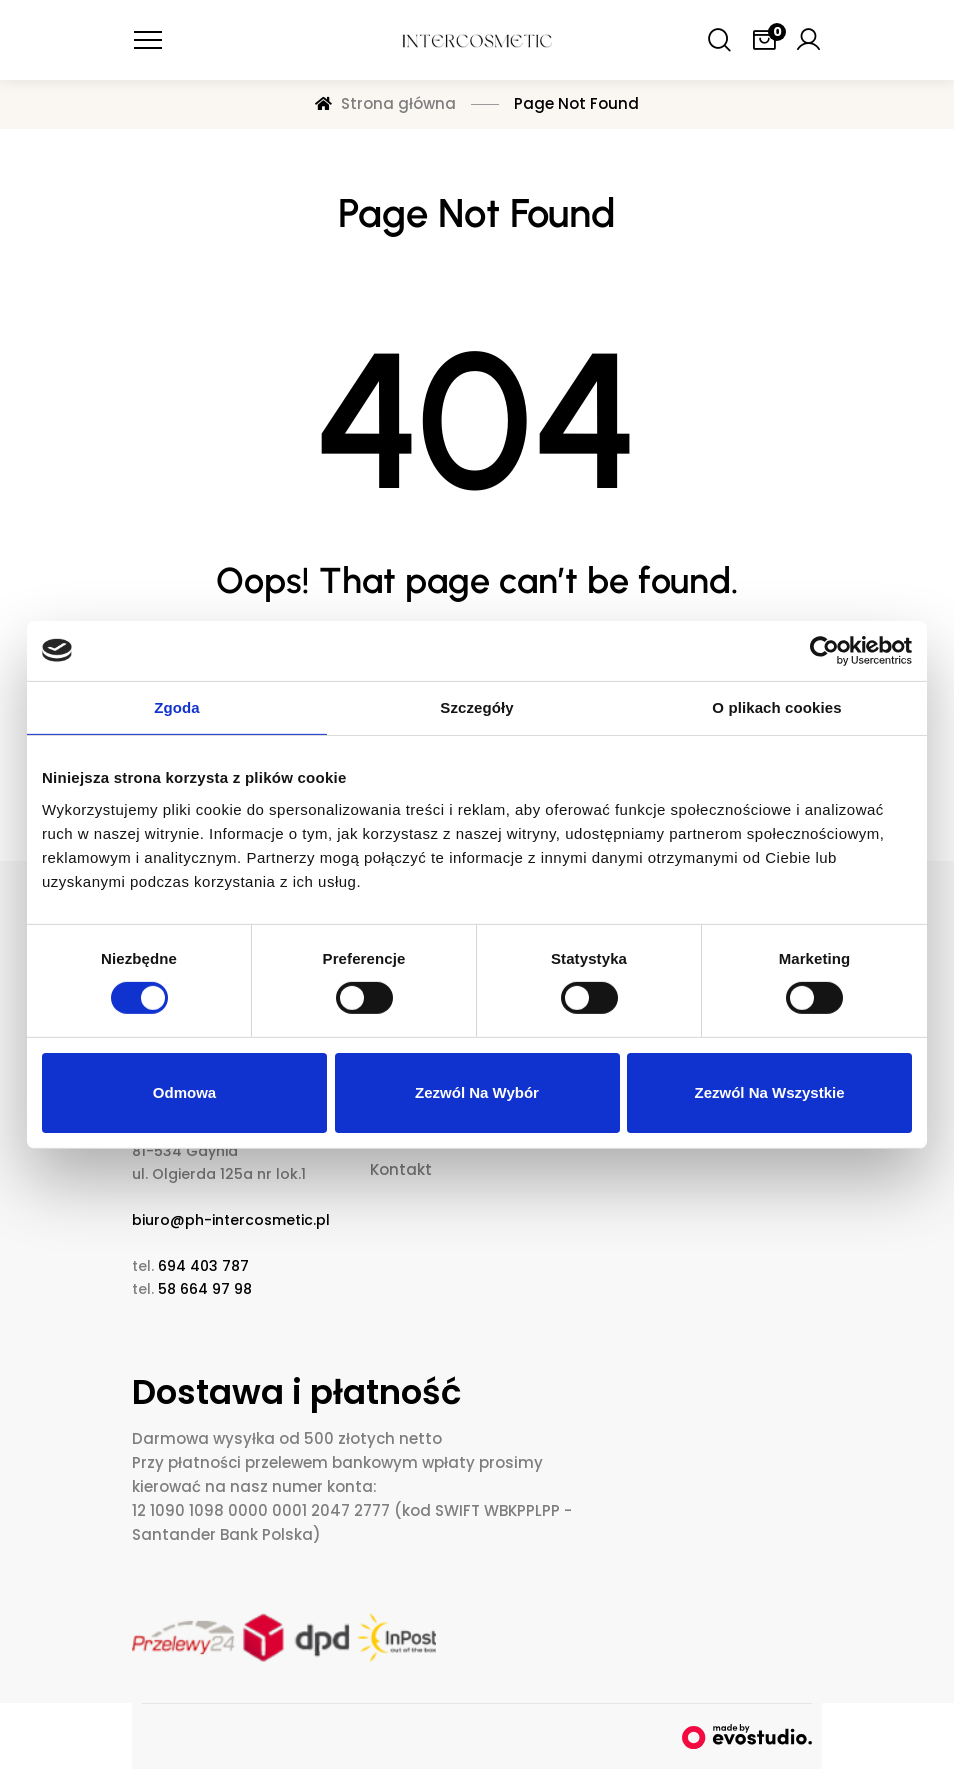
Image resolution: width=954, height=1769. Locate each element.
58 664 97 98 (205, 1289)
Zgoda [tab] (177, 706)
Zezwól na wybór (477, 1092)
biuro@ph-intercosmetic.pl (231, 1220)
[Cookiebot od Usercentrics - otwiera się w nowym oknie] (824, 650)
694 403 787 (203, 1266)
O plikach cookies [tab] (776, 706)
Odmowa (184, 1092)
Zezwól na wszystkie (769, 1092)
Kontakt (401, 1169)
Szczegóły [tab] (476, 706)
